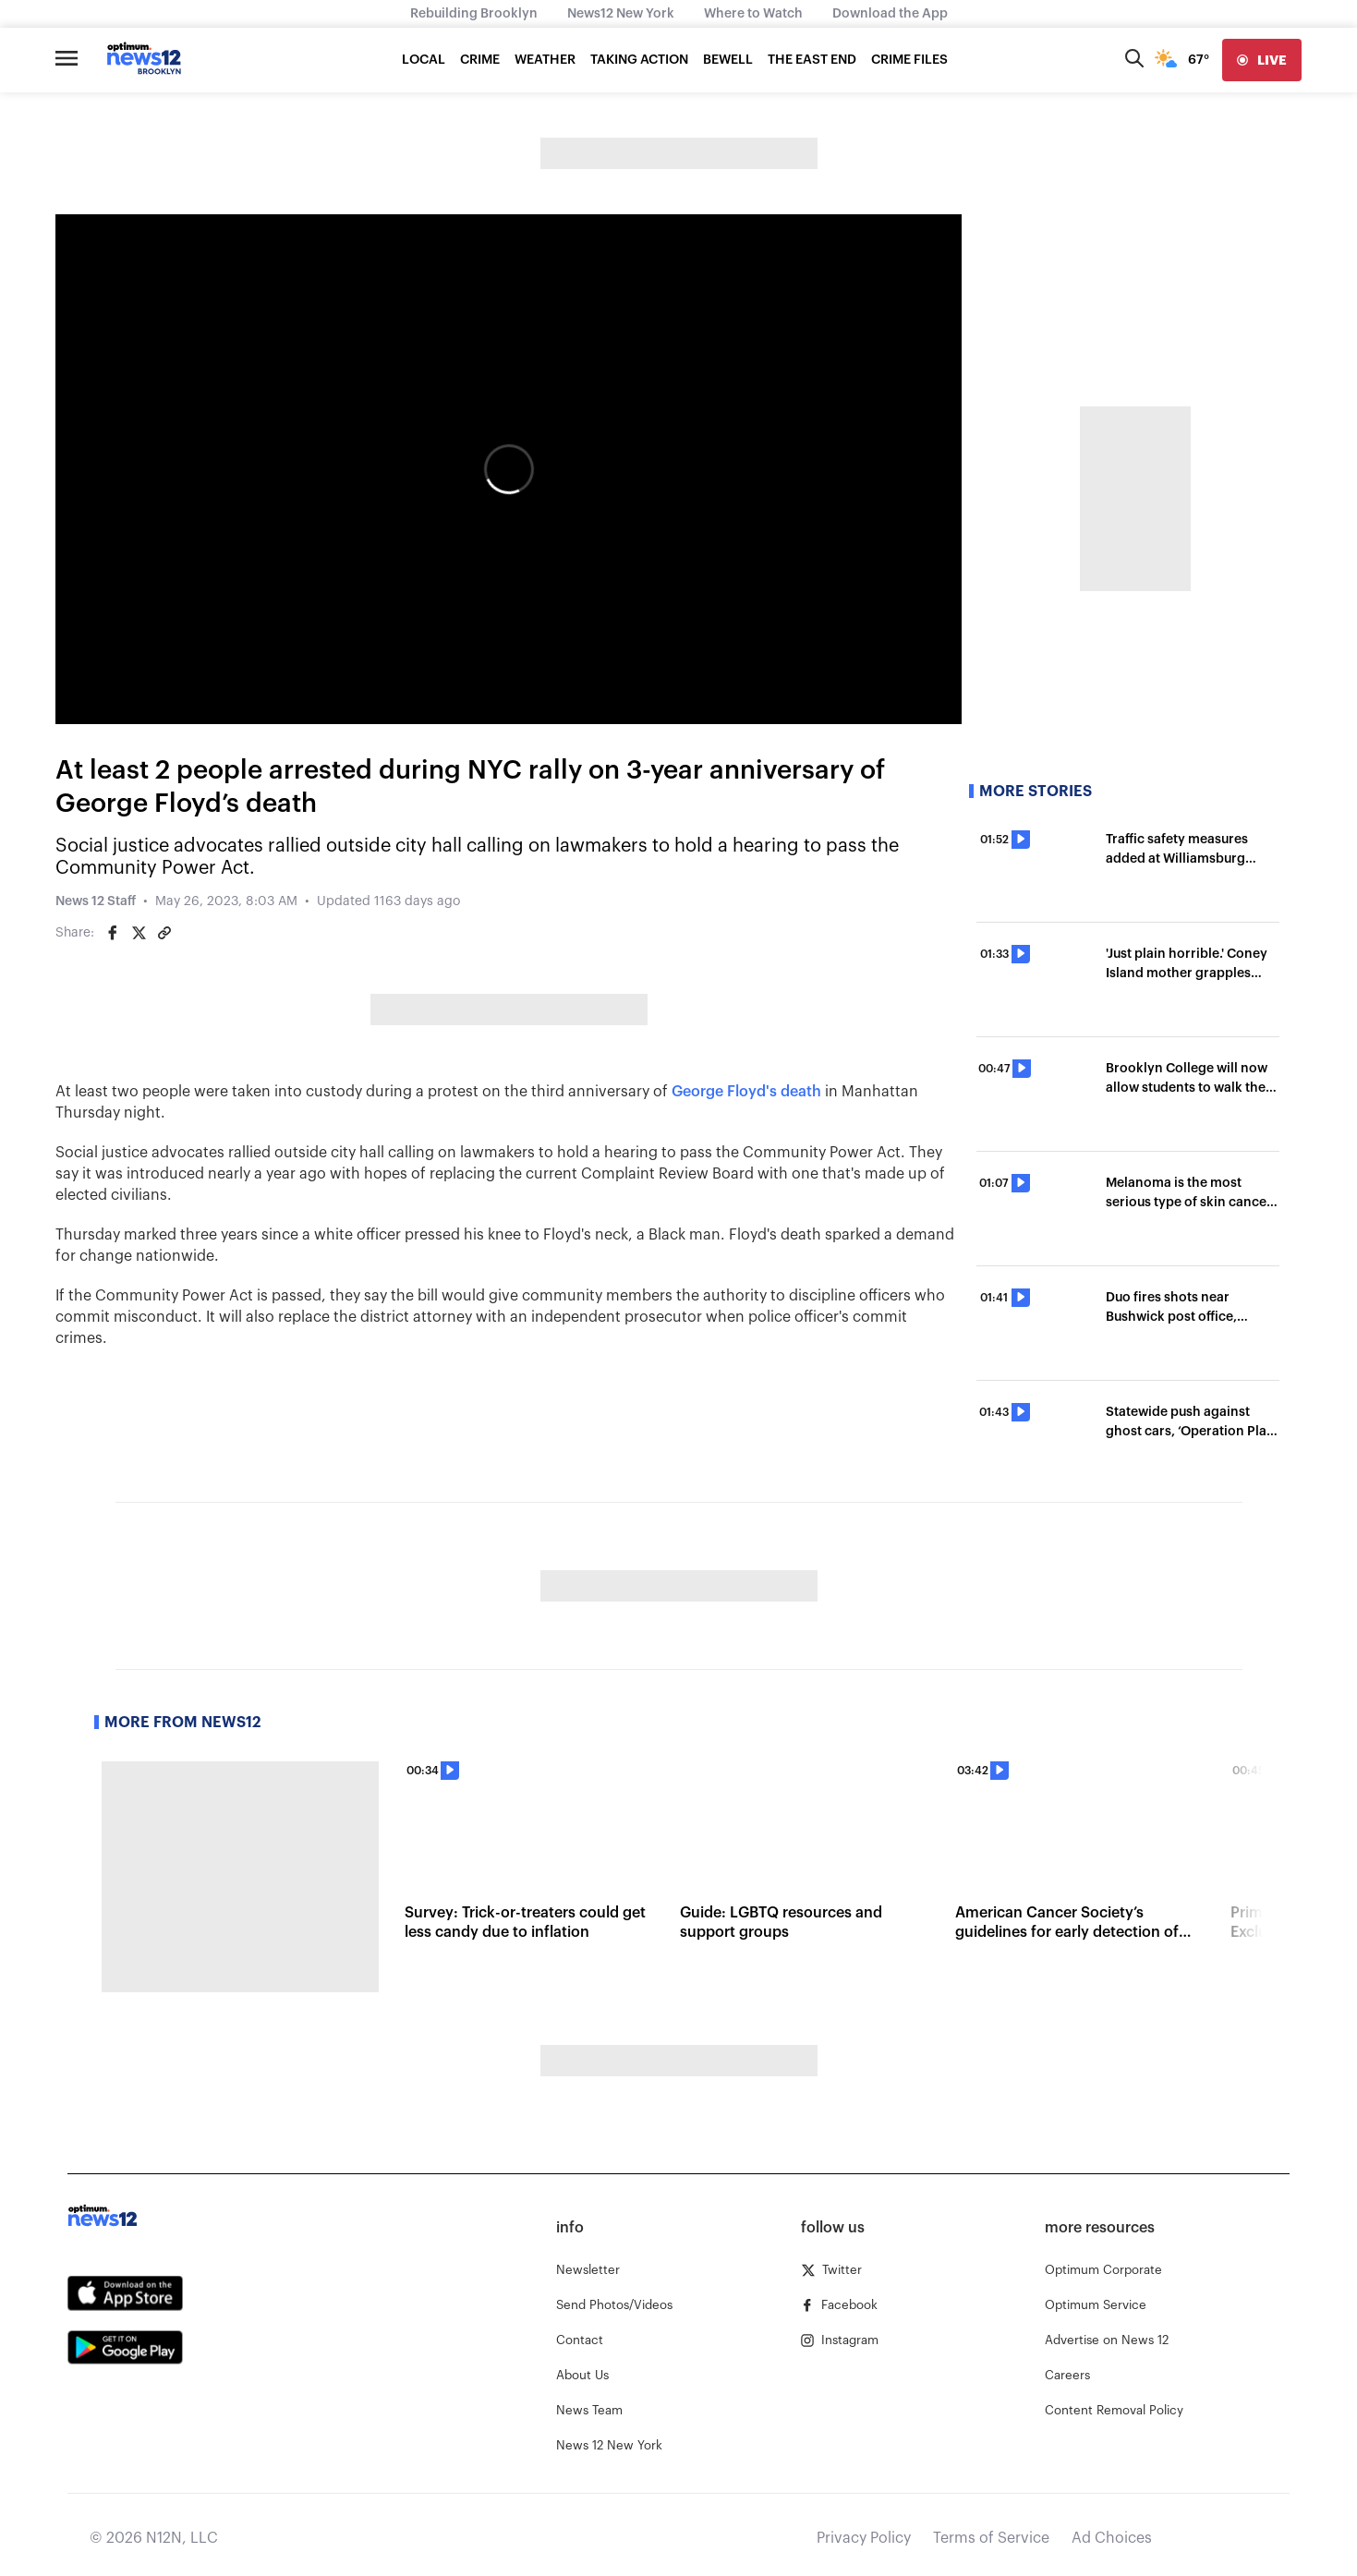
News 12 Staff (95, 901)
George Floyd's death (746, 1091)
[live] (1262, 60)
